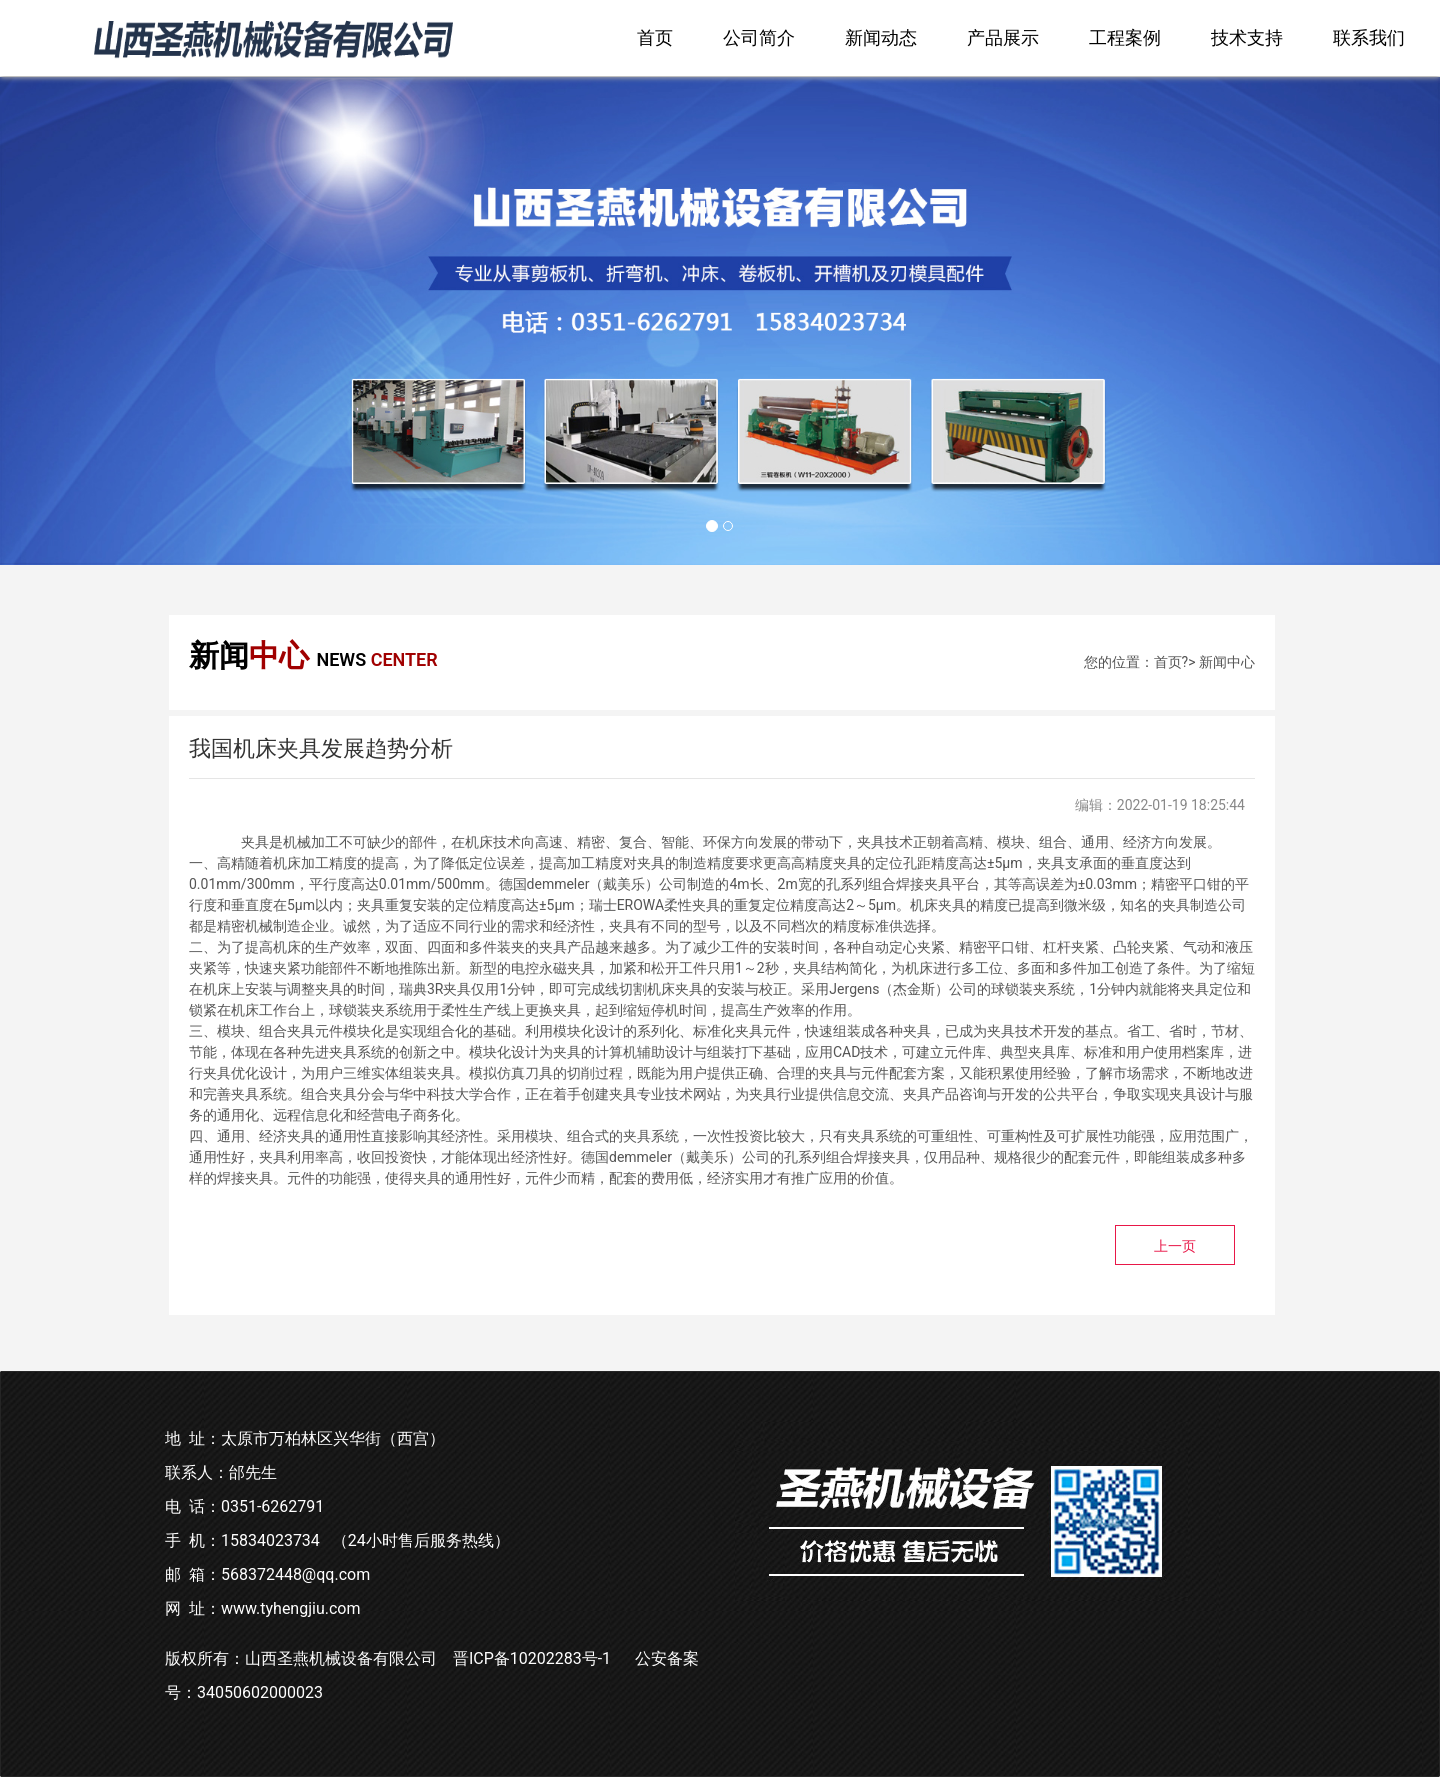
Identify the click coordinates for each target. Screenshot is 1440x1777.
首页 (655, 37)
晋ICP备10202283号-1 (532, 1658)
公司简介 (759, 37)
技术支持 (1247, 37)
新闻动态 (881, 37)
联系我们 (1369, 37)
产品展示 (1003, 37)
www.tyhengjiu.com (291, 1608)
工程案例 (1125, 37)
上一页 (1175, 1246)
